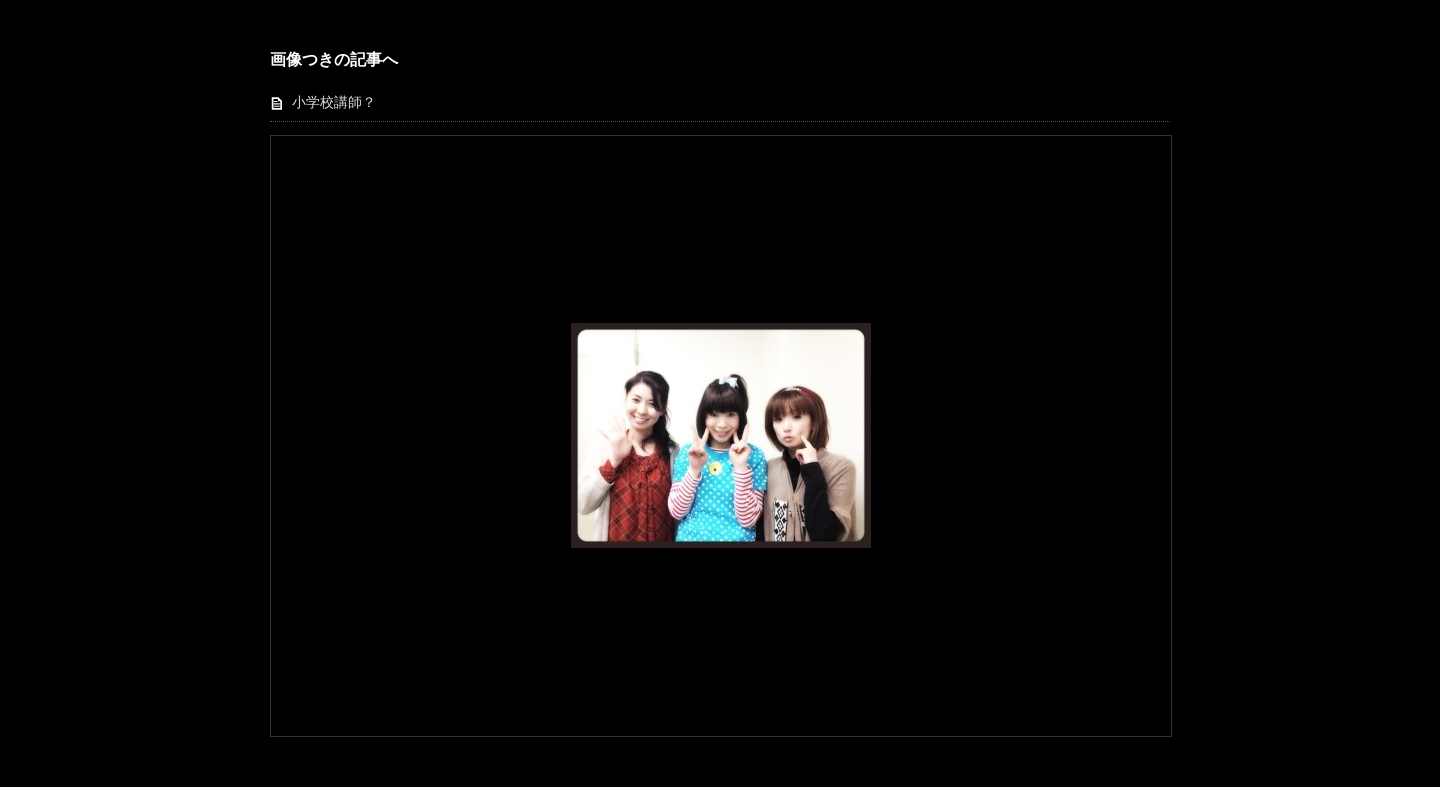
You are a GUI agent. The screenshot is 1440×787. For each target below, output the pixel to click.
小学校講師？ (334, 102)
